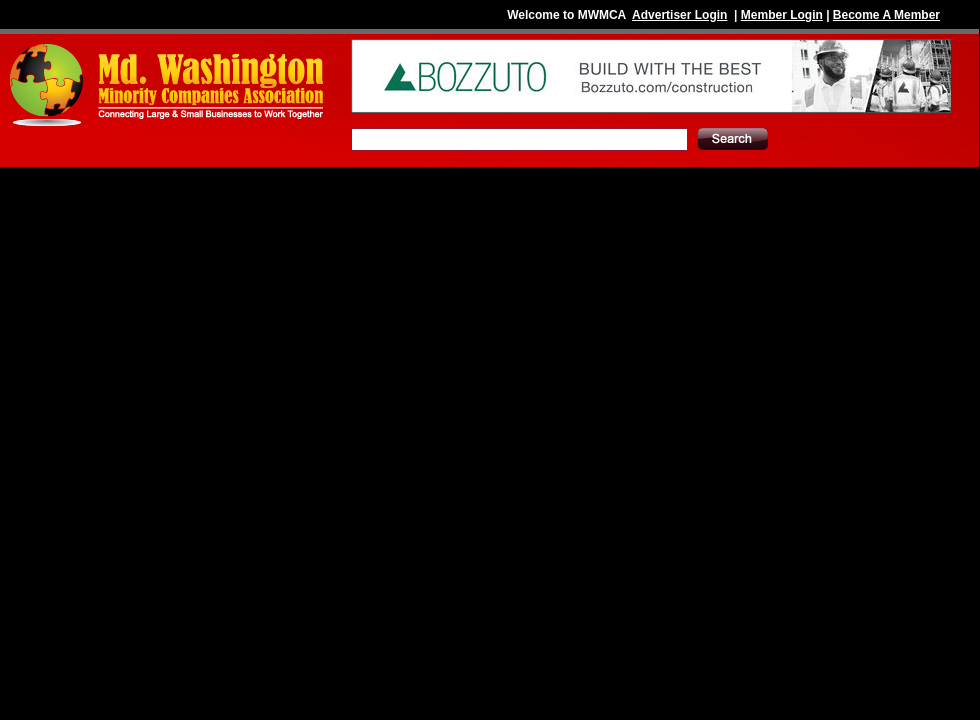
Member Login (782, 15)
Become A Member (886, 15)
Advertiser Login (679, 15)
